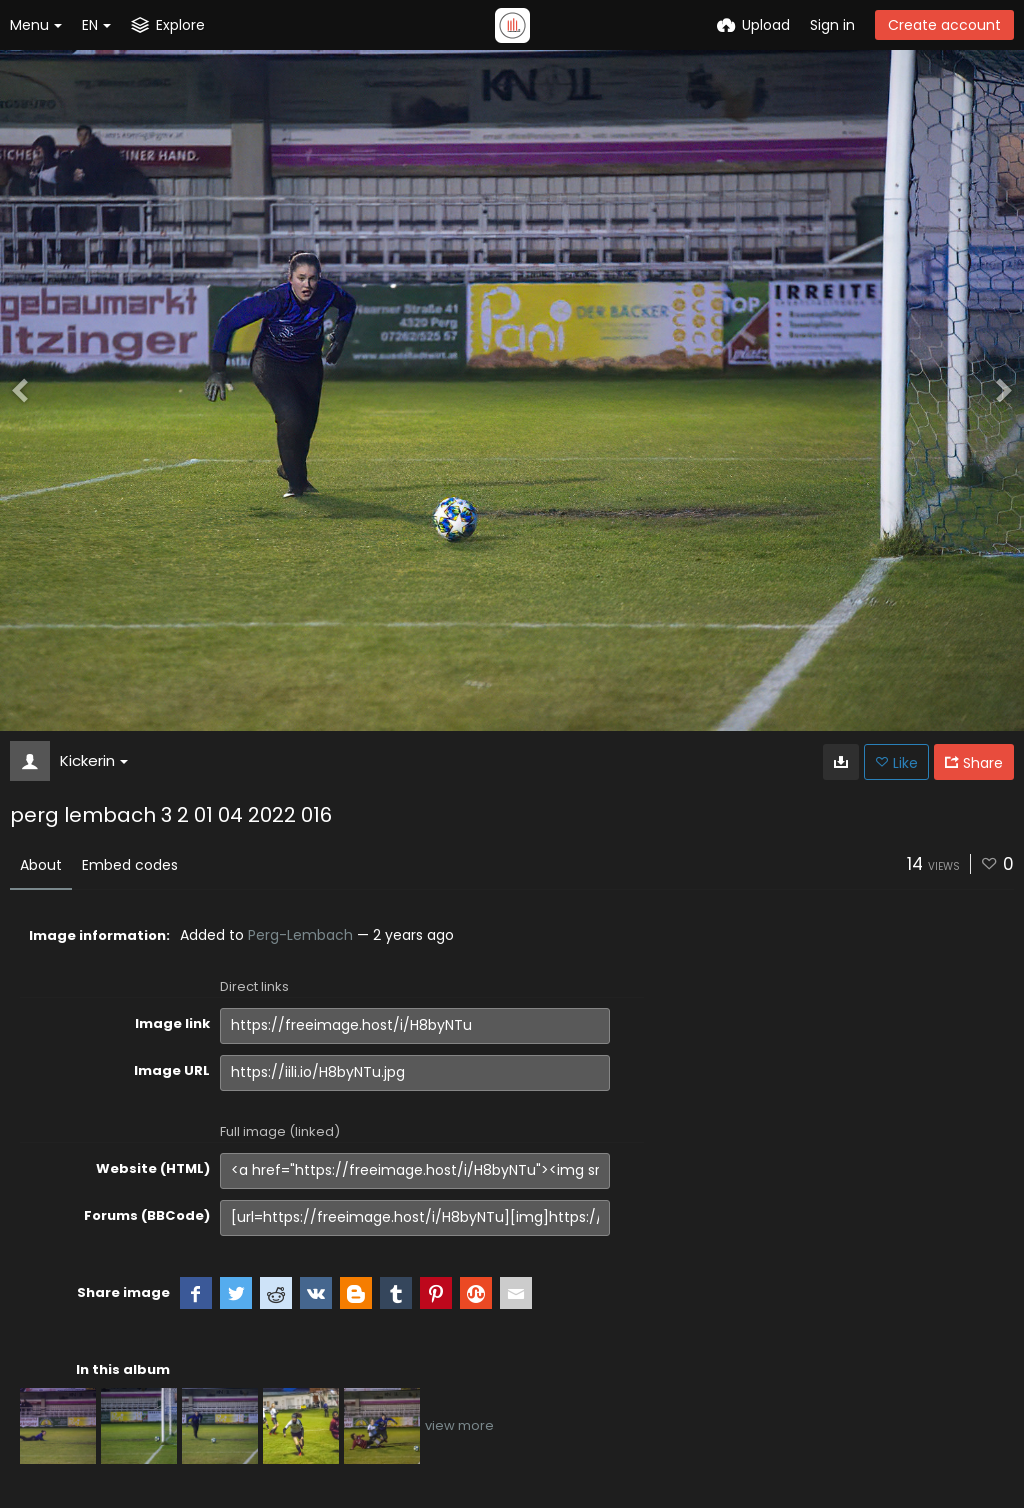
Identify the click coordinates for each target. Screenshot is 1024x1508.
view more (459, 1425)
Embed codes (130, 865)
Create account (944, 25)
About (41, 865)
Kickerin (94, 760)
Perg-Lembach (300, 935)
